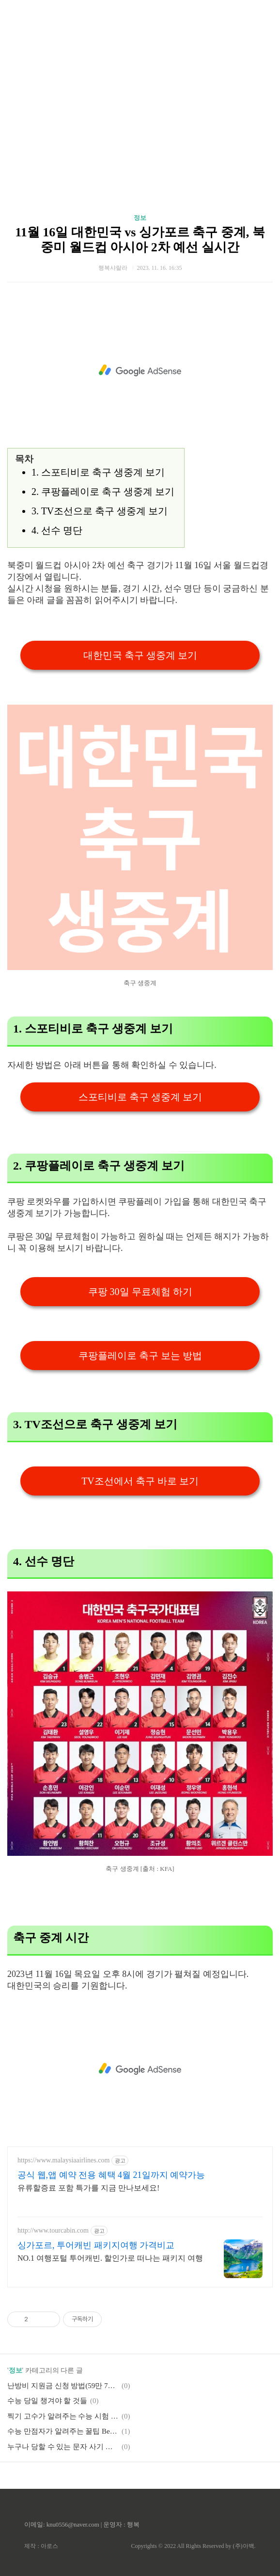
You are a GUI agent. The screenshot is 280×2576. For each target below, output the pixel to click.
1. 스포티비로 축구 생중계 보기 (98, 472)
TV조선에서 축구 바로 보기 (140, 1481)
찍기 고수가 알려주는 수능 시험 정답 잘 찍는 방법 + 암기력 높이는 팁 (63, 2416)
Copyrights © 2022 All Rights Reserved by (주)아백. (193, 2546)
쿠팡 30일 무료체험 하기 (140, 1291)
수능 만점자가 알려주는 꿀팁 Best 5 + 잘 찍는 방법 (63, 2431)
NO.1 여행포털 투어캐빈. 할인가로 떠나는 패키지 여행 (110, 2258)
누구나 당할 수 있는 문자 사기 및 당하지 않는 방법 (63, 2447)
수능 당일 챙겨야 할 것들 (47, 2401)
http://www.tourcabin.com (53, 2230)
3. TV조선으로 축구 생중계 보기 (99, 511)
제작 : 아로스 (41, 2546)
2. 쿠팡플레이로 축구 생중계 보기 (102, 491)
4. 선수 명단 (56, 530)
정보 (140, 217)
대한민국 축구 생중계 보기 (140, 655)
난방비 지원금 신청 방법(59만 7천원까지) (63, 2386)
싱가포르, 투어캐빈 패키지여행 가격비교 (95, 2245)
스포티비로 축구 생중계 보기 (140, 1097)
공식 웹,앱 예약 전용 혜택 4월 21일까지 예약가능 (111, 2175)
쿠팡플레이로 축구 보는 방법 (140, 1355)
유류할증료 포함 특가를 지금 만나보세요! (88, 2188)
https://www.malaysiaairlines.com (63, 2160)
